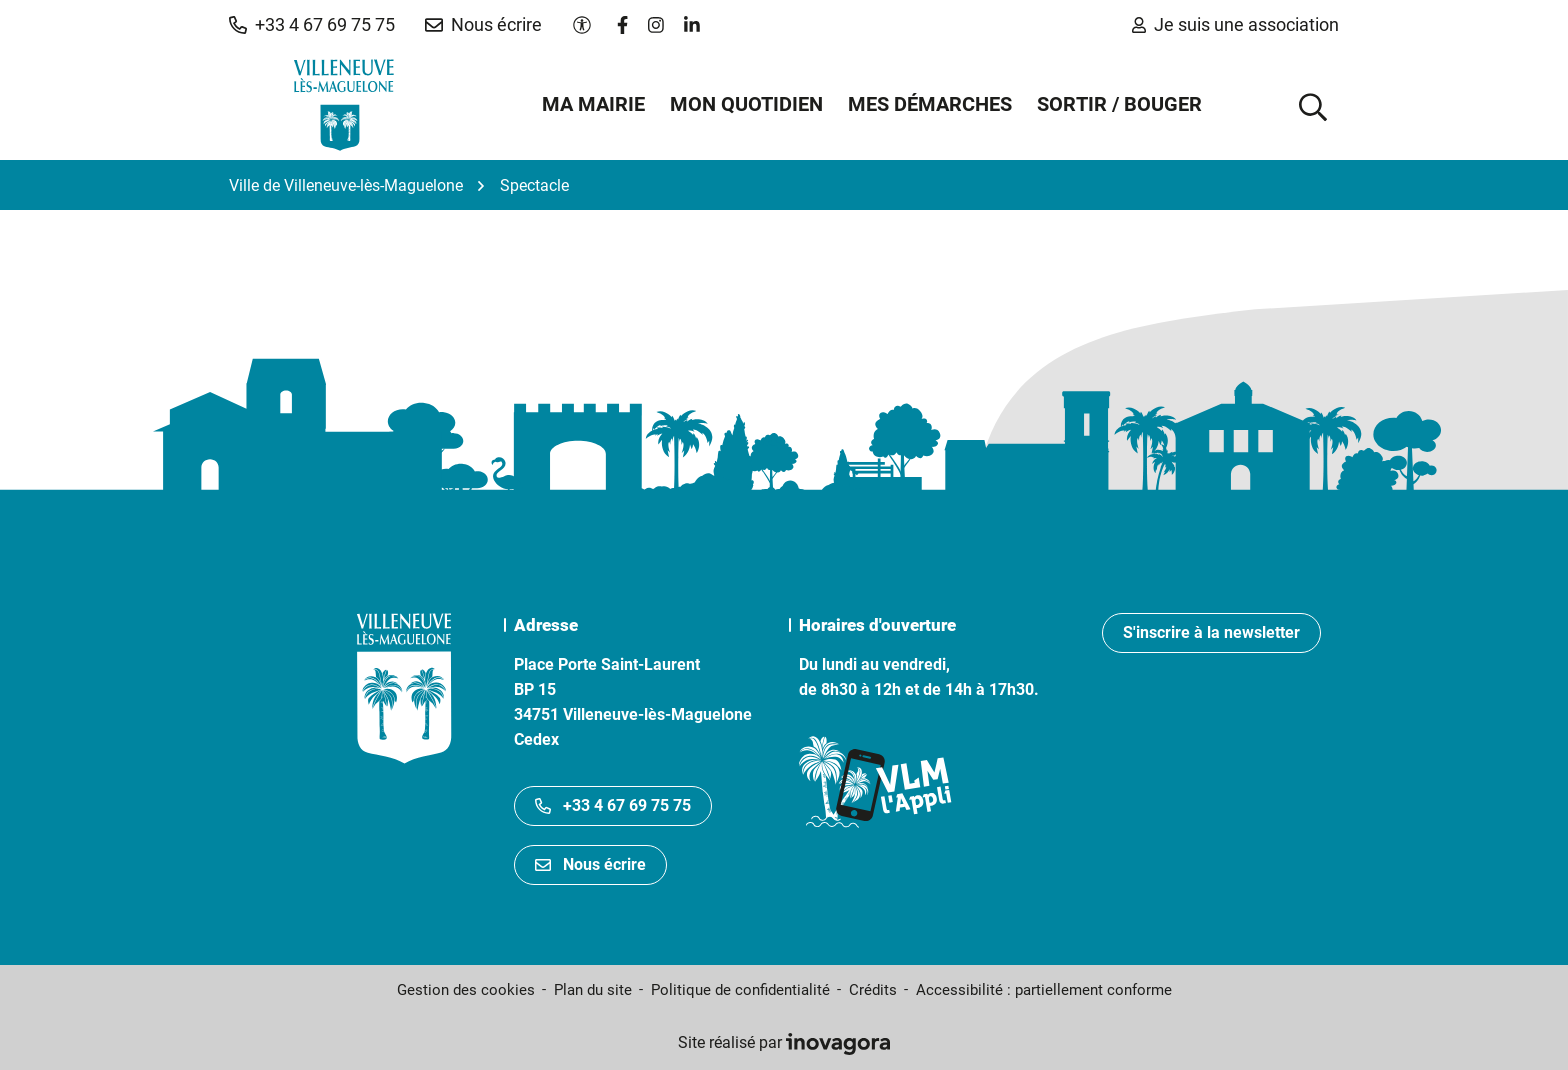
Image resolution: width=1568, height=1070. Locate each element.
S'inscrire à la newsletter (1211, 632)
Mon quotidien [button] (746, 104)
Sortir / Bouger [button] (1119, 104)
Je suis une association (1235, 24)
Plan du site (593, 990)
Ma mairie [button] (593, 104)
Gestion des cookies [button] (466, 990)
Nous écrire (590, 864)
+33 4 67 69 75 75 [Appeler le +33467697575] (613, 805)
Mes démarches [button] (930, 104)
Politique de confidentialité (740, 990)
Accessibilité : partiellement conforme (1044, 990)
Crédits (873, 990)
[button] (312, 25)
